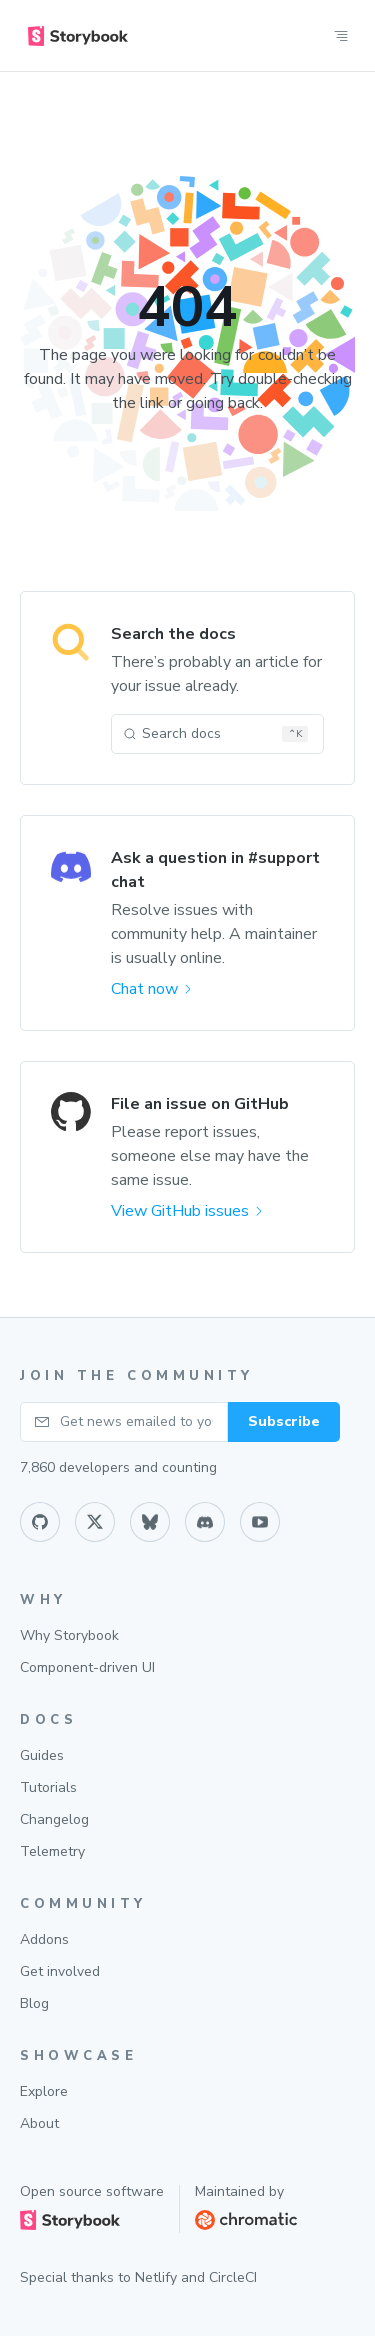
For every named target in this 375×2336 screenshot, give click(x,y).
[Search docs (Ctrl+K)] (217, 734)
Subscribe (284, 1421)
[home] (78, 36)
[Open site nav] (341, 36)
